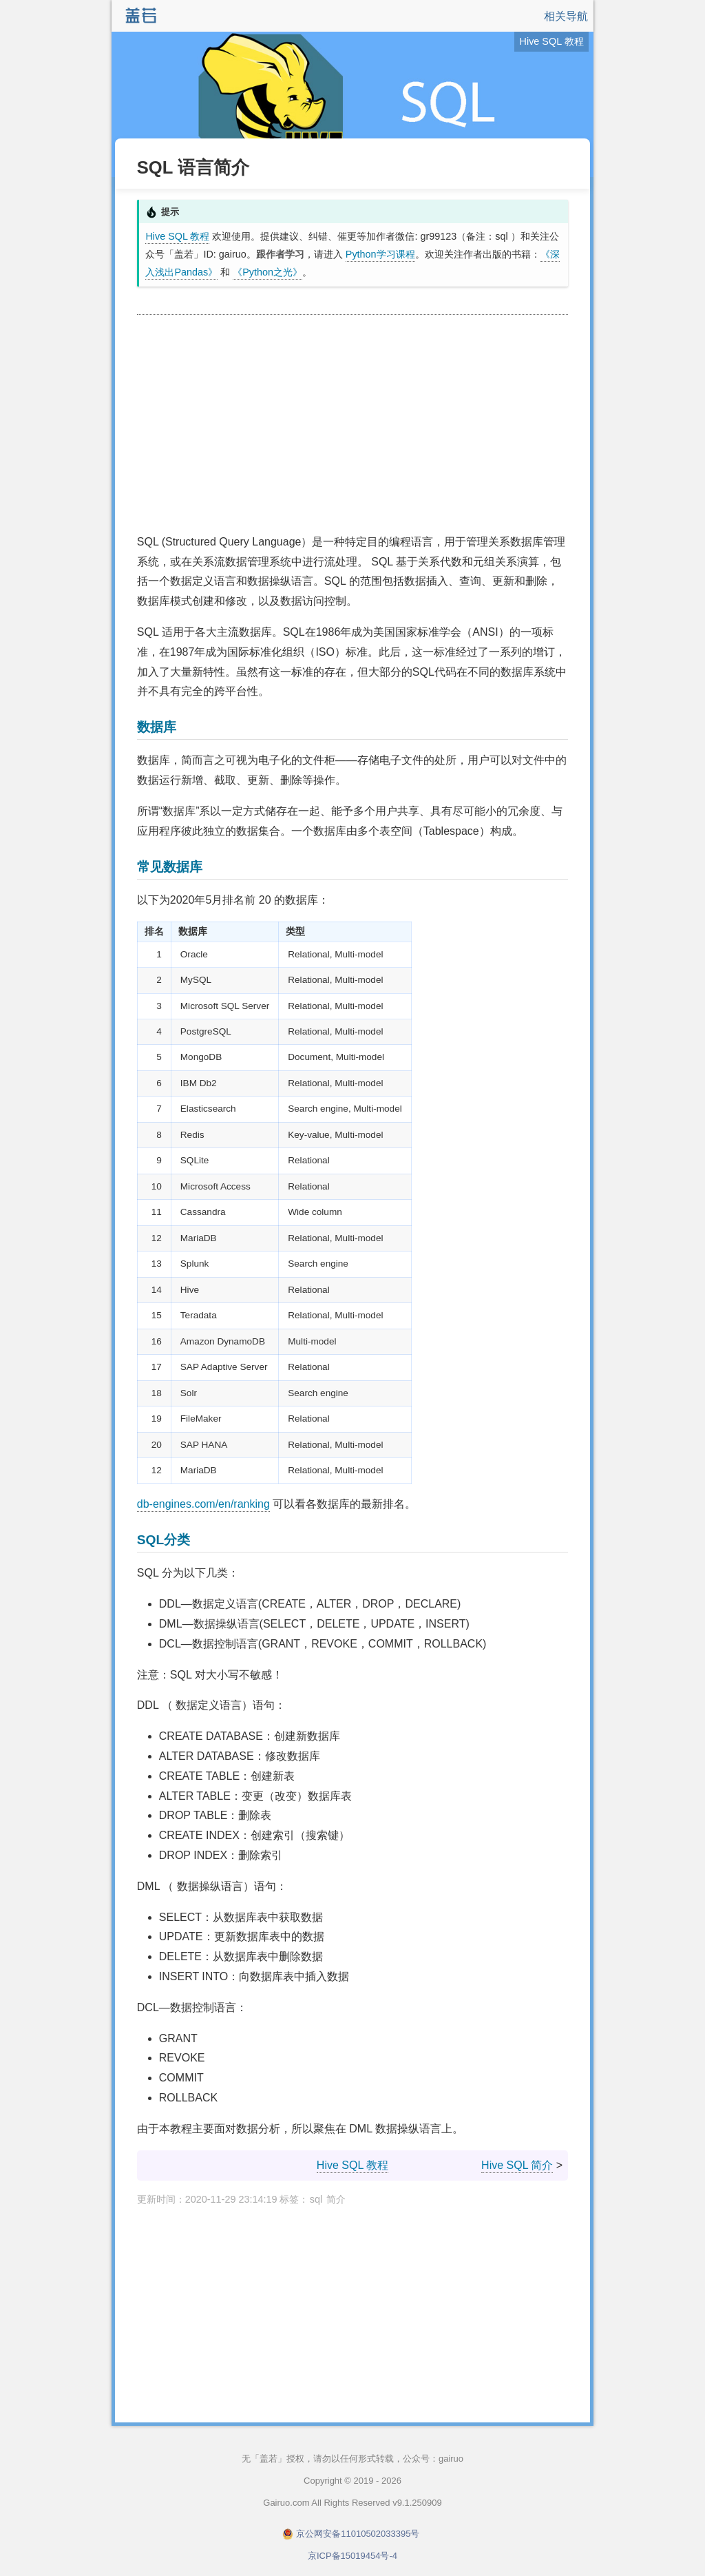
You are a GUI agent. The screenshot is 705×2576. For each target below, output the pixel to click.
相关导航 (566, 16)
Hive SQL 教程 (177, 236)
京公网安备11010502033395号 (357, 2533)
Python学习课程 (380, 254)
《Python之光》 (267, 272)
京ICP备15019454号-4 (352, 2556)
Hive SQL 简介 (517, 2165)
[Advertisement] (352, 425)
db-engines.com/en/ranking (203, 1504)
